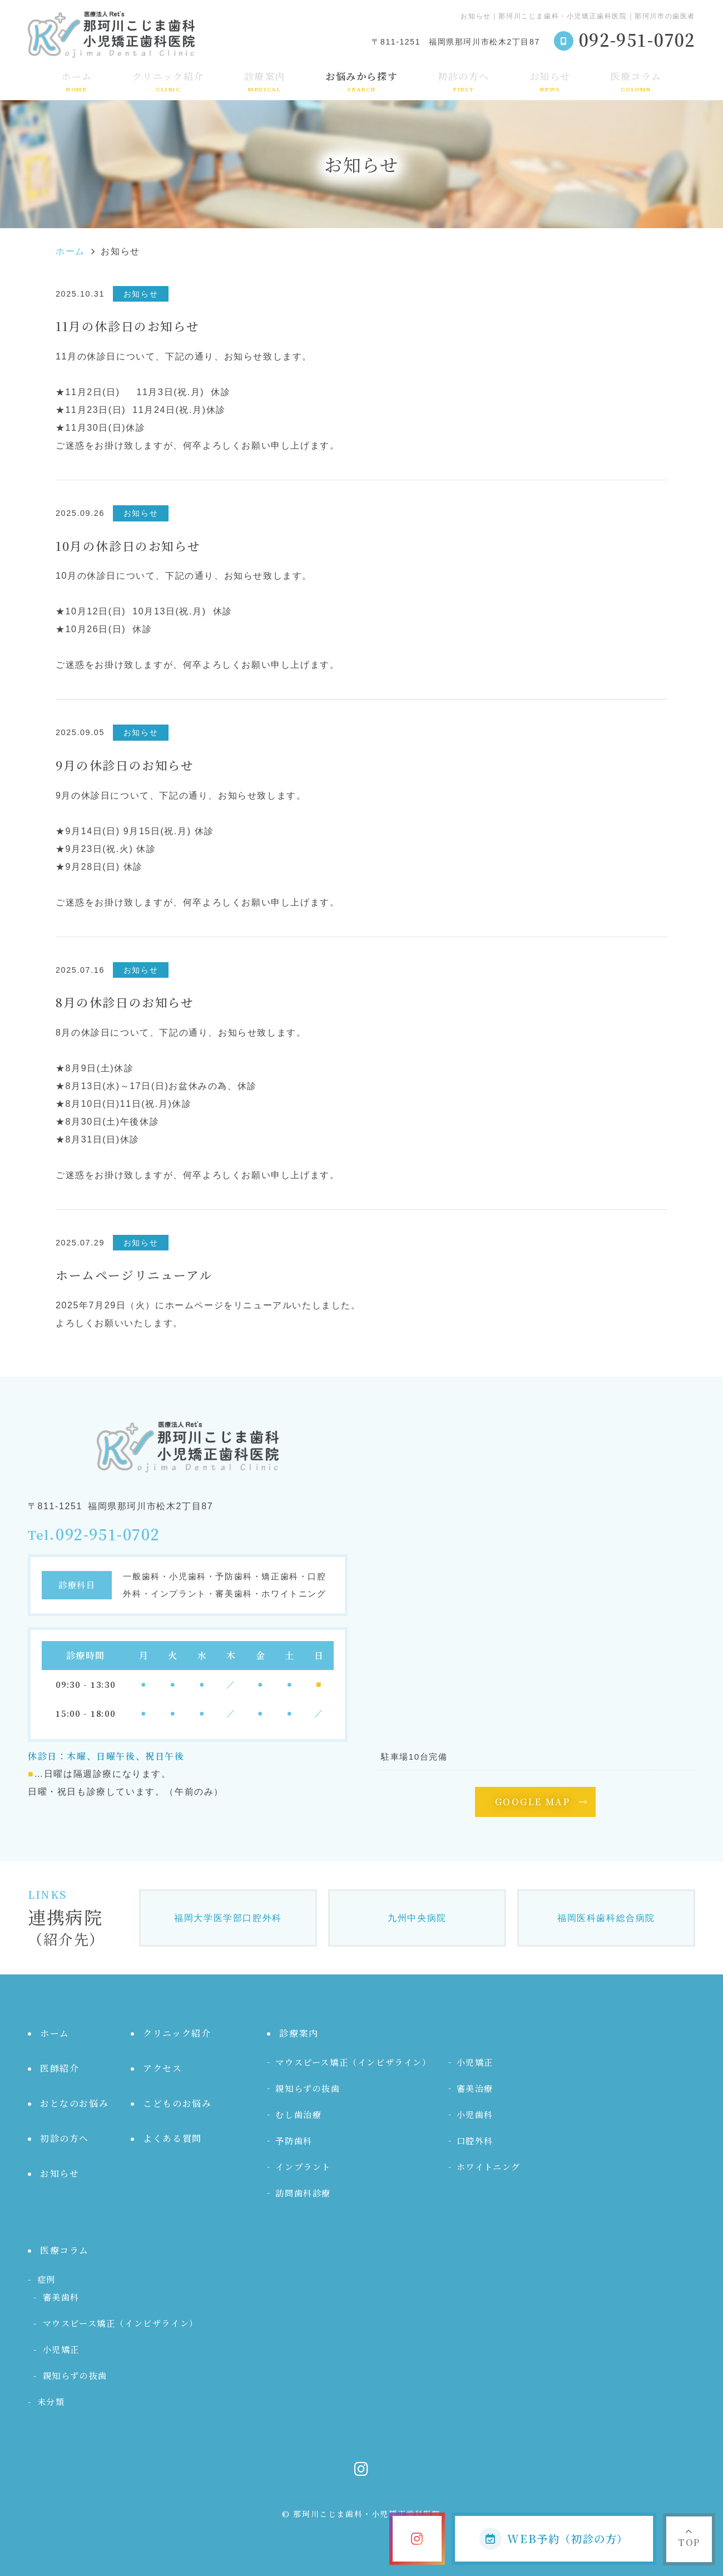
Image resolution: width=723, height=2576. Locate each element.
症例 (46, 2279)
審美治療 (475, 2088)
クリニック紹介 (168, 80)
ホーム (76, 80)
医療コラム (636, 80)
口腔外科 (475, 2140)
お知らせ (549, 80)
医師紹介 (59, 2068)
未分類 (51, 2401)
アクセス (162, 2068)
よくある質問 (172, 2138)
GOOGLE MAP (532, 1801)
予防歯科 (293, 2140)
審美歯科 (61, 2297)
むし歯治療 (298, 2114)
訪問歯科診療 (303, 2193)
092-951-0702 (108, 1534)
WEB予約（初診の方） (553, 2539)
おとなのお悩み (74, 2103)
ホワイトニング (489, 2167)
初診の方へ (463, 80)
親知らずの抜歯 (307, 2088)
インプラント (303, 2167)
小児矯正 (475, 2062)
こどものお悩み (177, 2103)
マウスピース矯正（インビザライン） (353, 2062)
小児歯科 (475, 2114)
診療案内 (264, 80)
